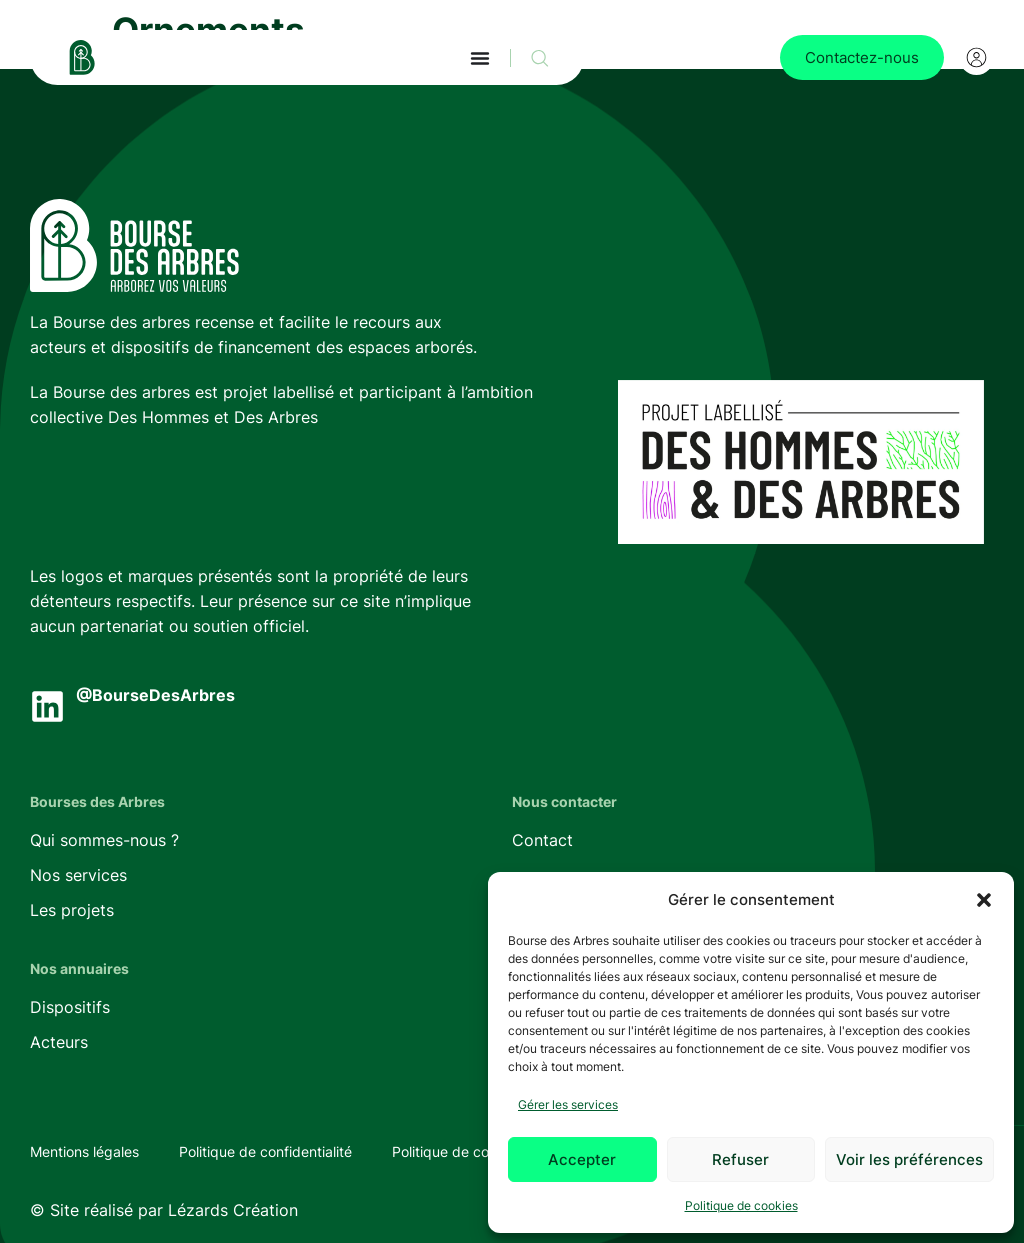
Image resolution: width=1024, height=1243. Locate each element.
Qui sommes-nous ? (104, 840)
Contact (542, 840)
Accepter (582, 1159)
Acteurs (59, 1042)
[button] (984, 900)
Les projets (72, 910)
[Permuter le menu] (480, 58)
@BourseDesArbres (155, 695)
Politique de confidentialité (265, 1151)
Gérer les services (568, 1104)
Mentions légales (84, 1151)
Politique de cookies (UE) (473, 1151)
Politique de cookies (741, 1205)
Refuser (740, 1159)
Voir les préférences (909, 1159)
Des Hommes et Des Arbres (213, 417)
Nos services (78, 875)
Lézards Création (233, 1210)
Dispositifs (70, 1007)
